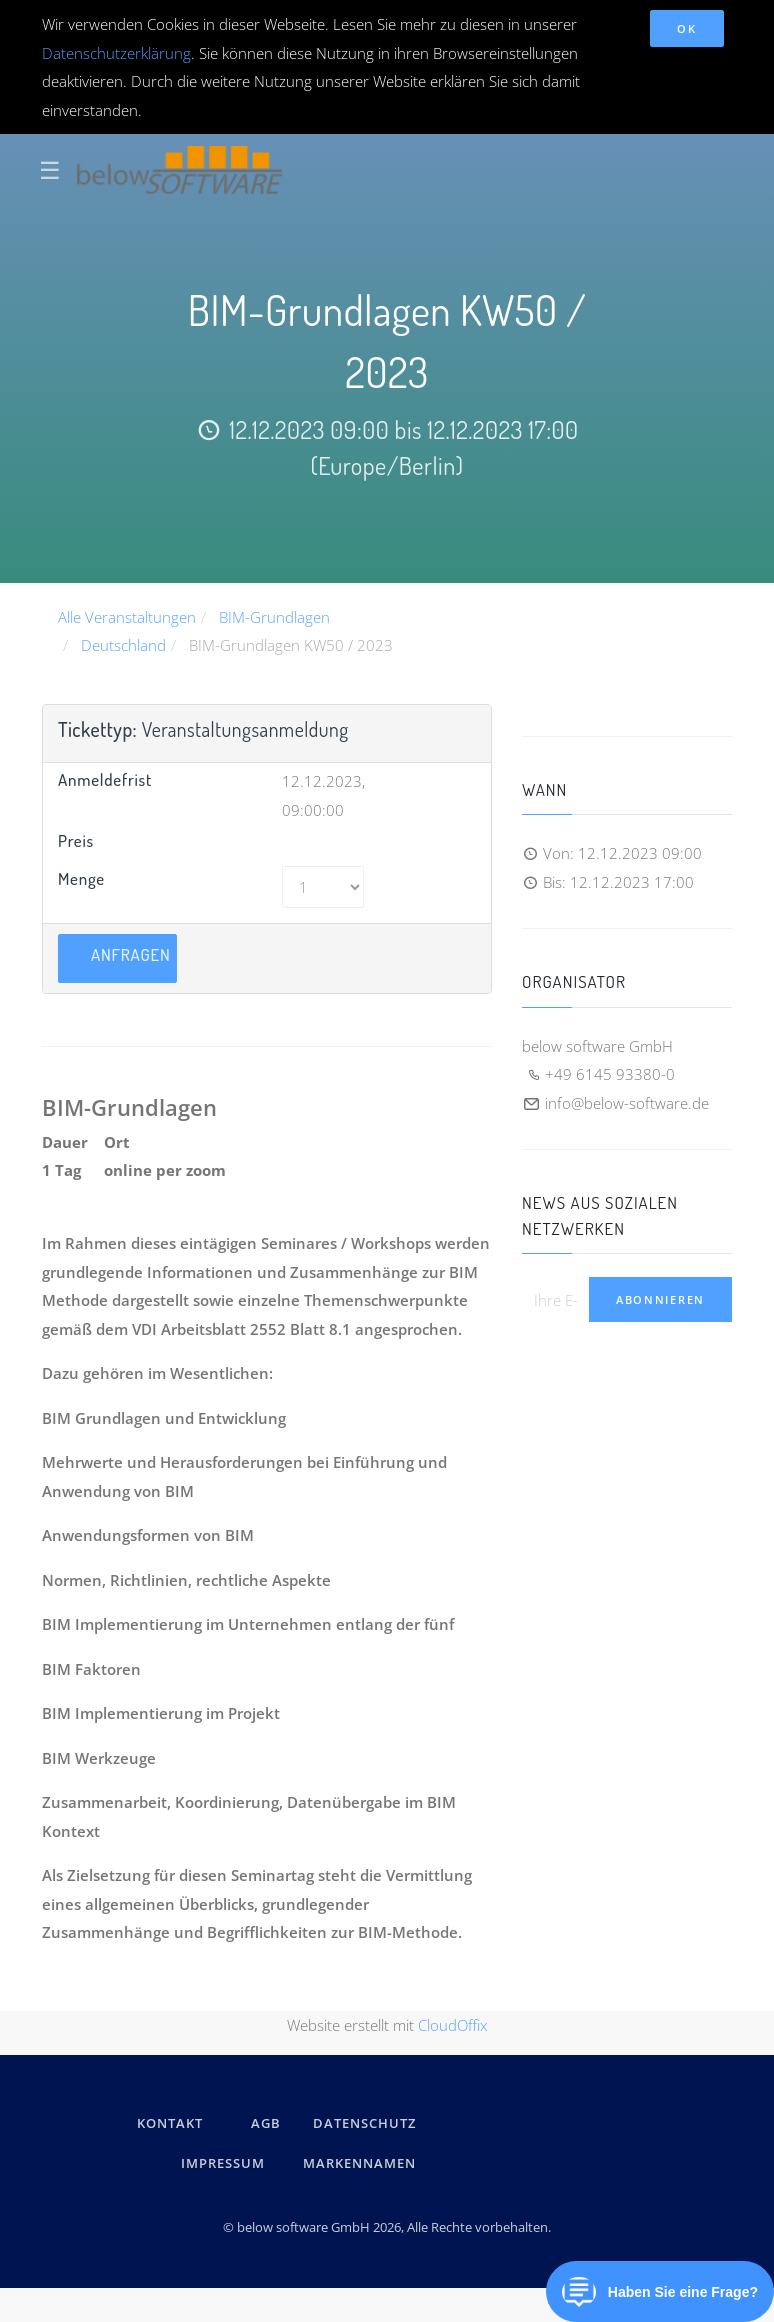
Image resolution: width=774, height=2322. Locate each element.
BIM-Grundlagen (274, 617)
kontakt (170, 2123)
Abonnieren (660, 1299)
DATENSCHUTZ (364, 2123)
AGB (266, 2123)
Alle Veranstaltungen (127, 617)
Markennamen (359, 2163)
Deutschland (123, 645)
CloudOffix (452, 2025)
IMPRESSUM (226, 2163)
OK (686, 28)
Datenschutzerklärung (116, 53)
